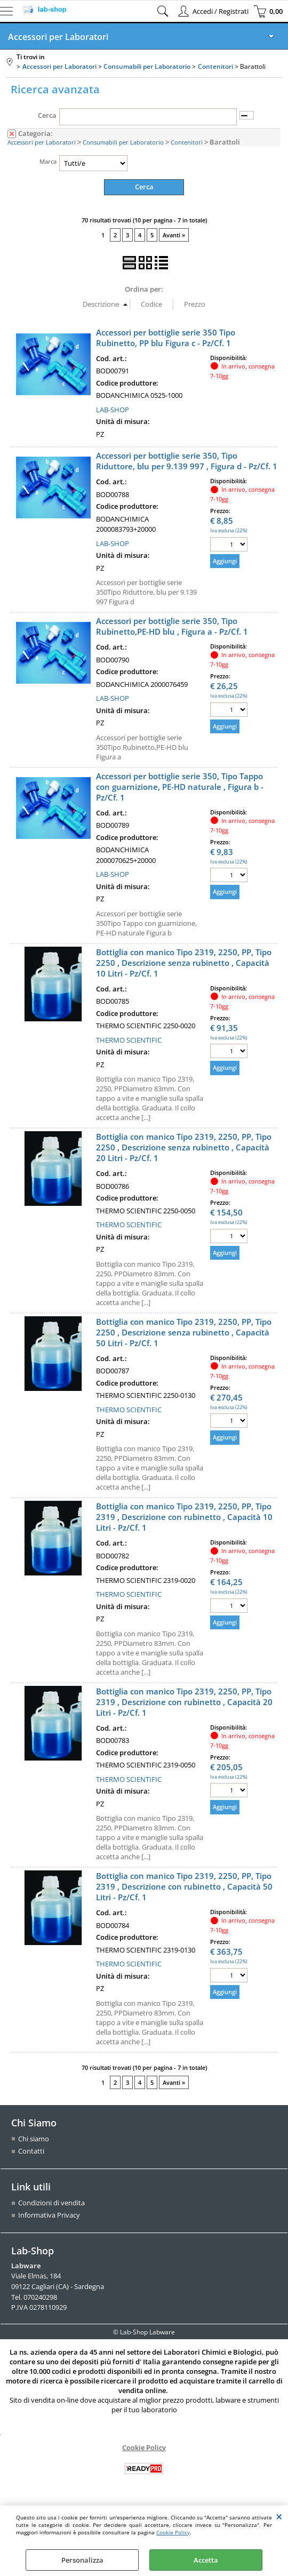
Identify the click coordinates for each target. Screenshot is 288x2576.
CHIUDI (279, 2516)
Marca (48, 161)
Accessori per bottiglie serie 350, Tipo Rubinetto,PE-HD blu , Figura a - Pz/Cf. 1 (172, 626)
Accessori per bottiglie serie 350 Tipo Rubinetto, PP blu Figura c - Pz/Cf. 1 (165, 337)
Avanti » (174, 235)
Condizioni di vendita (51, 2202)
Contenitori (187, 142)
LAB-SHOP (112, 409)
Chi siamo (33, 2138)
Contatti (31, 2151)
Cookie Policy (173, 2532)
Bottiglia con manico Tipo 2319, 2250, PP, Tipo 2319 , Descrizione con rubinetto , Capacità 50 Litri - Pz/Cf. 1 (184, 1886)
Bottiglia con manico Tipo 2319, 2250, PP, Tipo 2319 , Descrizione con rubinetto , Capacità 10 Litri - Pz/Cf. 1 (184, 1517)
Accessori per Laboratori (58, 37)
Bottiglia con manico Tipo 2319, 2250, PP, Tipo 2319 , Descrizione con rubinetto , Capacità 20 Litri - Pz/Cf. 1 (184, 1701)
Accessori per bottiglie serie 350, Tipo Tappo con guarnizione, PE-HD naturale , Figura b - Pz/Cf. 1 (179, 786)
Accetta (206, 2560)
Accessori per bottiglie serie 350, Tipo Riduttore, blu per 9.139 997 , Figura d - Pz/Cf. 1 (186, 460)
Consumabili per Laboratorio (123, 142)
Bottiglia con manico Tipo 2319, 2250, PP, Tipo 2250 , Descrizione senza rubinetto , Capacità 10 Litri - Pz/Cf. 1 (183, 962)
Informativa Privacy (49, 2215)
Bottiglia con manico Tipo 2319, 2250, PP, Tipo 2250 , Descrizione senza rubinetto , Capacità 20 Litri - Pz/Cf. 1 (183, 1147)
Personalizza (82, 2560)
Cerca (47, 115)
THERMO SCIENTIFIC (129, 1039)
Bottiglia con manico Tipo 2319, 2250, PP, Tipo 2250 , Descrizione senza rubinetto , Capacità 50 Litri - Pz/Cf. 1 (183, 1332)
